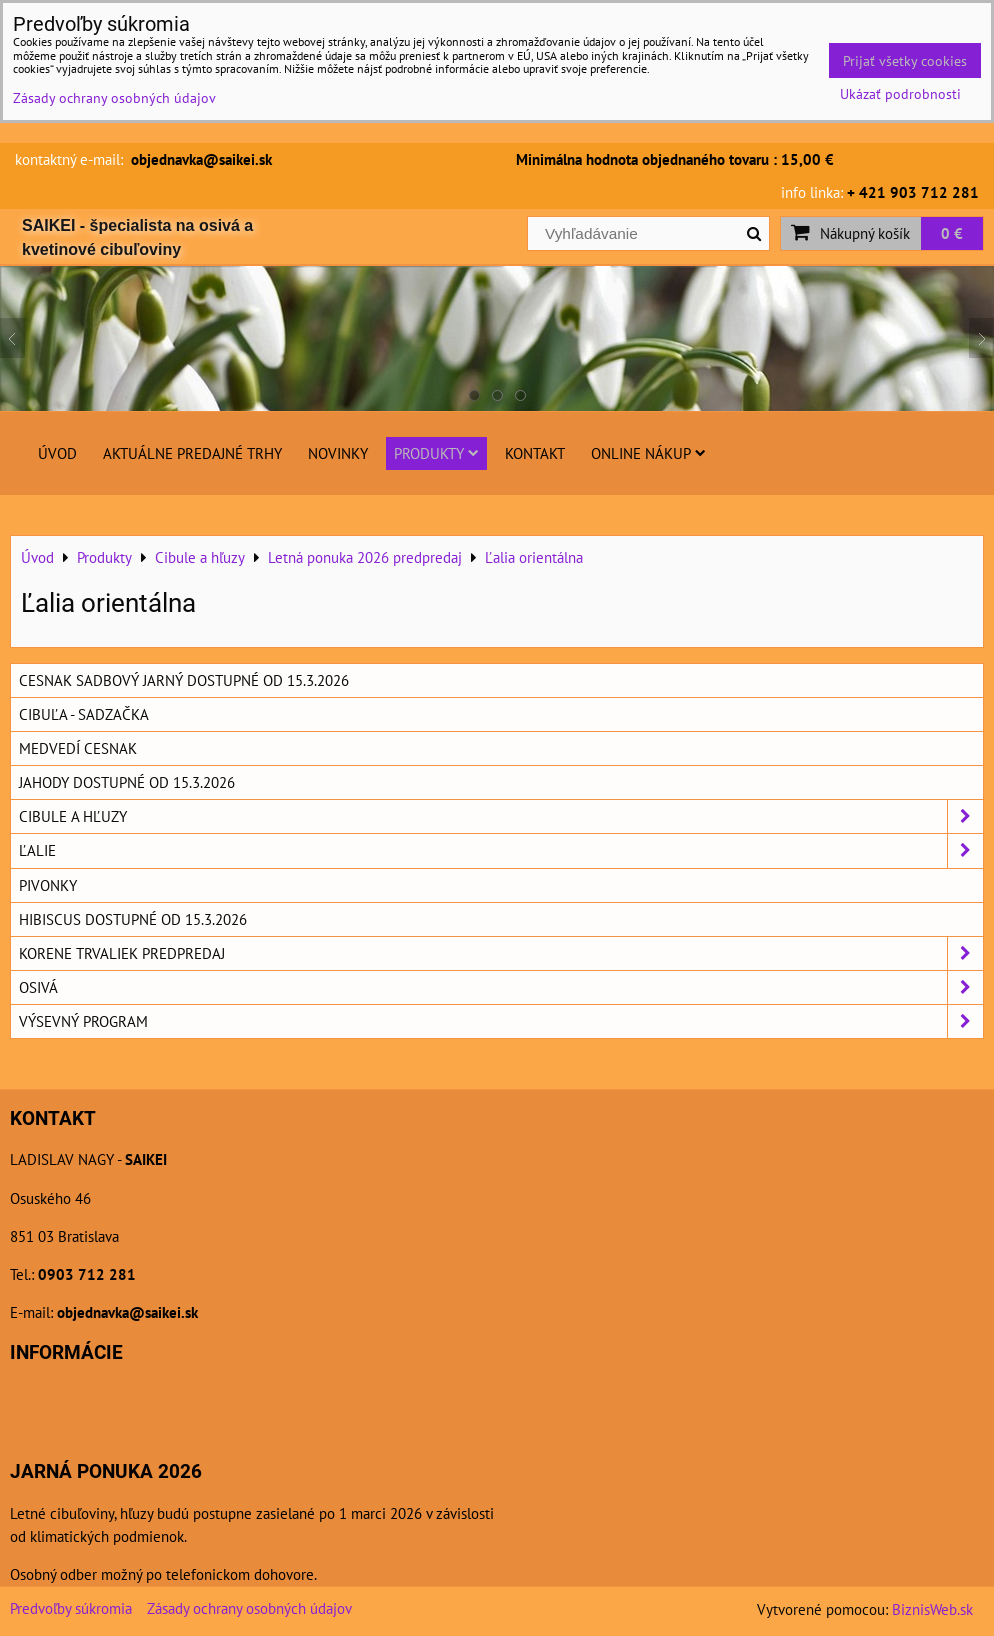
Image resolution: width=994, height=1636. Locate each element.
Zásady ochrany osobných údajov (249, 1608)
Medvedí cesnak (78, 748)
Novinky (338, 453)
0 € (952, 233)
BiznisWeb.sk (932, 1609)
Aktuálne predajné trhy (192, 453)
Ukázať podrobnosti (900, 94)
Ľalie (501, 850)
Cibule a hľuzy (501, 816)
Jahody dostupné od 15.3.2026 (127, 782)
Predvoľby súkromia (71, 1608)
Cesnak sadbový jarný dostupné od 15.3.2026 (184, 680)
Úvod (57, 453)
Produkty (436, 453)
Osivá (501, 987)
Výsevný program (501, 1021)
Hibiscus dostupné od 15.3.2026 (133, 919)
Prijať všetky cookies (905, 60)
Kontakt (535, 453)
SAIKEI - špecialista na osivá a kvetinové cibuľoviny (137, 237)
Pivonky (48, 885)
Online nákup (648, 453)
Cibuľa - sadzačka (84, 714)
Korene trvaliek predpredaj (501, 953)
